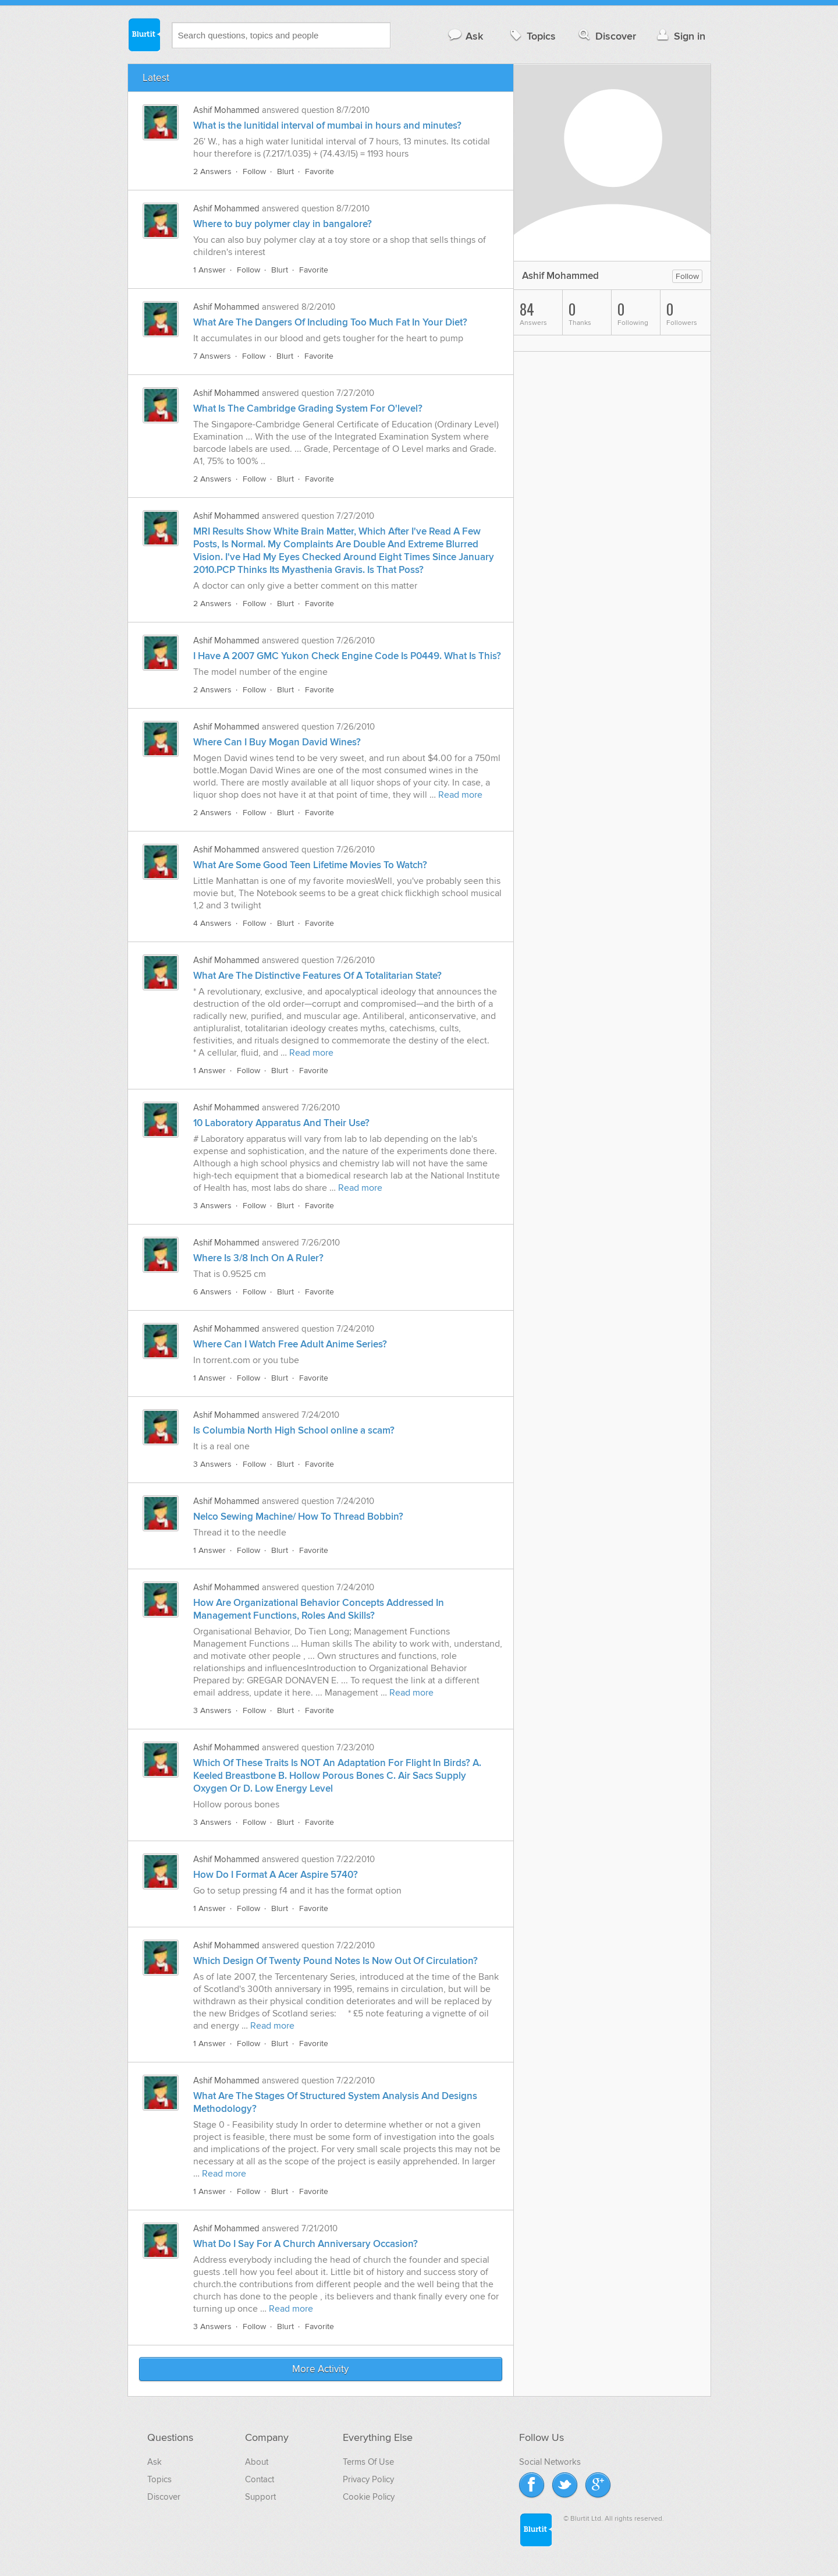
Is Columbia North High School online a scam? (294, 1430)
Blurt (285, 171)
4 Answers (212, 923)
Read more (460, 795)
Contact (259, 2479)
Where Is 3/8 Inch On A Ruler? (258, 1258)
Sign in (680, 36)
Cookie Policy (369, 2497)
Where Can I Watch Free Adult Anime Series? (290, 1344)
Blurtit (143, 34)
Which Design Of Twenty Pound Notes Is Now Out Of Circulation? (335, 1961)
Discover (606, 36)
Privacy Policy (368, 2479)
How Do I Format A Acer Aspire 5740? (275, 1875)
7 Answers (212, 356)
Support (260, 2497)
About (256, 2462)
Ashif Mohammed (226, 110)
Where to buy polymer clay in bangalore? (282, 224)
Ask (465, 36)
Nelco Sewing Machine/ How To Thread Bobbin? (298, 1517)
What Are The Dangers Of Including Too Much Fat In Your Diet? (330, 322)
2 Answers (212, 171)
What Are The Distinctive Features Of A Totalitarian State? (317, 976)
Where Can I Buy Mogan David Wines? (277, 742)
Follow (254, 171)
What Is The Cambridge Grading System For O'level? (307, 409)
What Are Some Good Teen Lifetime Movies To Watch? (310, 865)
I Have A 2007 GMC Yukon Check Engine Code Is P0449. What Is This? (347, 656)
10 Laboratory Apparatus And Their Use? (281, 1123)
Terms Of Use (368, 2462)
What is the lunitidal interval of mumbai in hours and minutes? (327, 126)
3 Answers (212, 1206)
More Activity (320, 2369)
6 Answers (212, 1292)
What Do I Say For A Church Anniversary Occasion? (305, 2244)
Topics (531, 36)
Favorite (319, 171)
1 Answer (209, 270)
